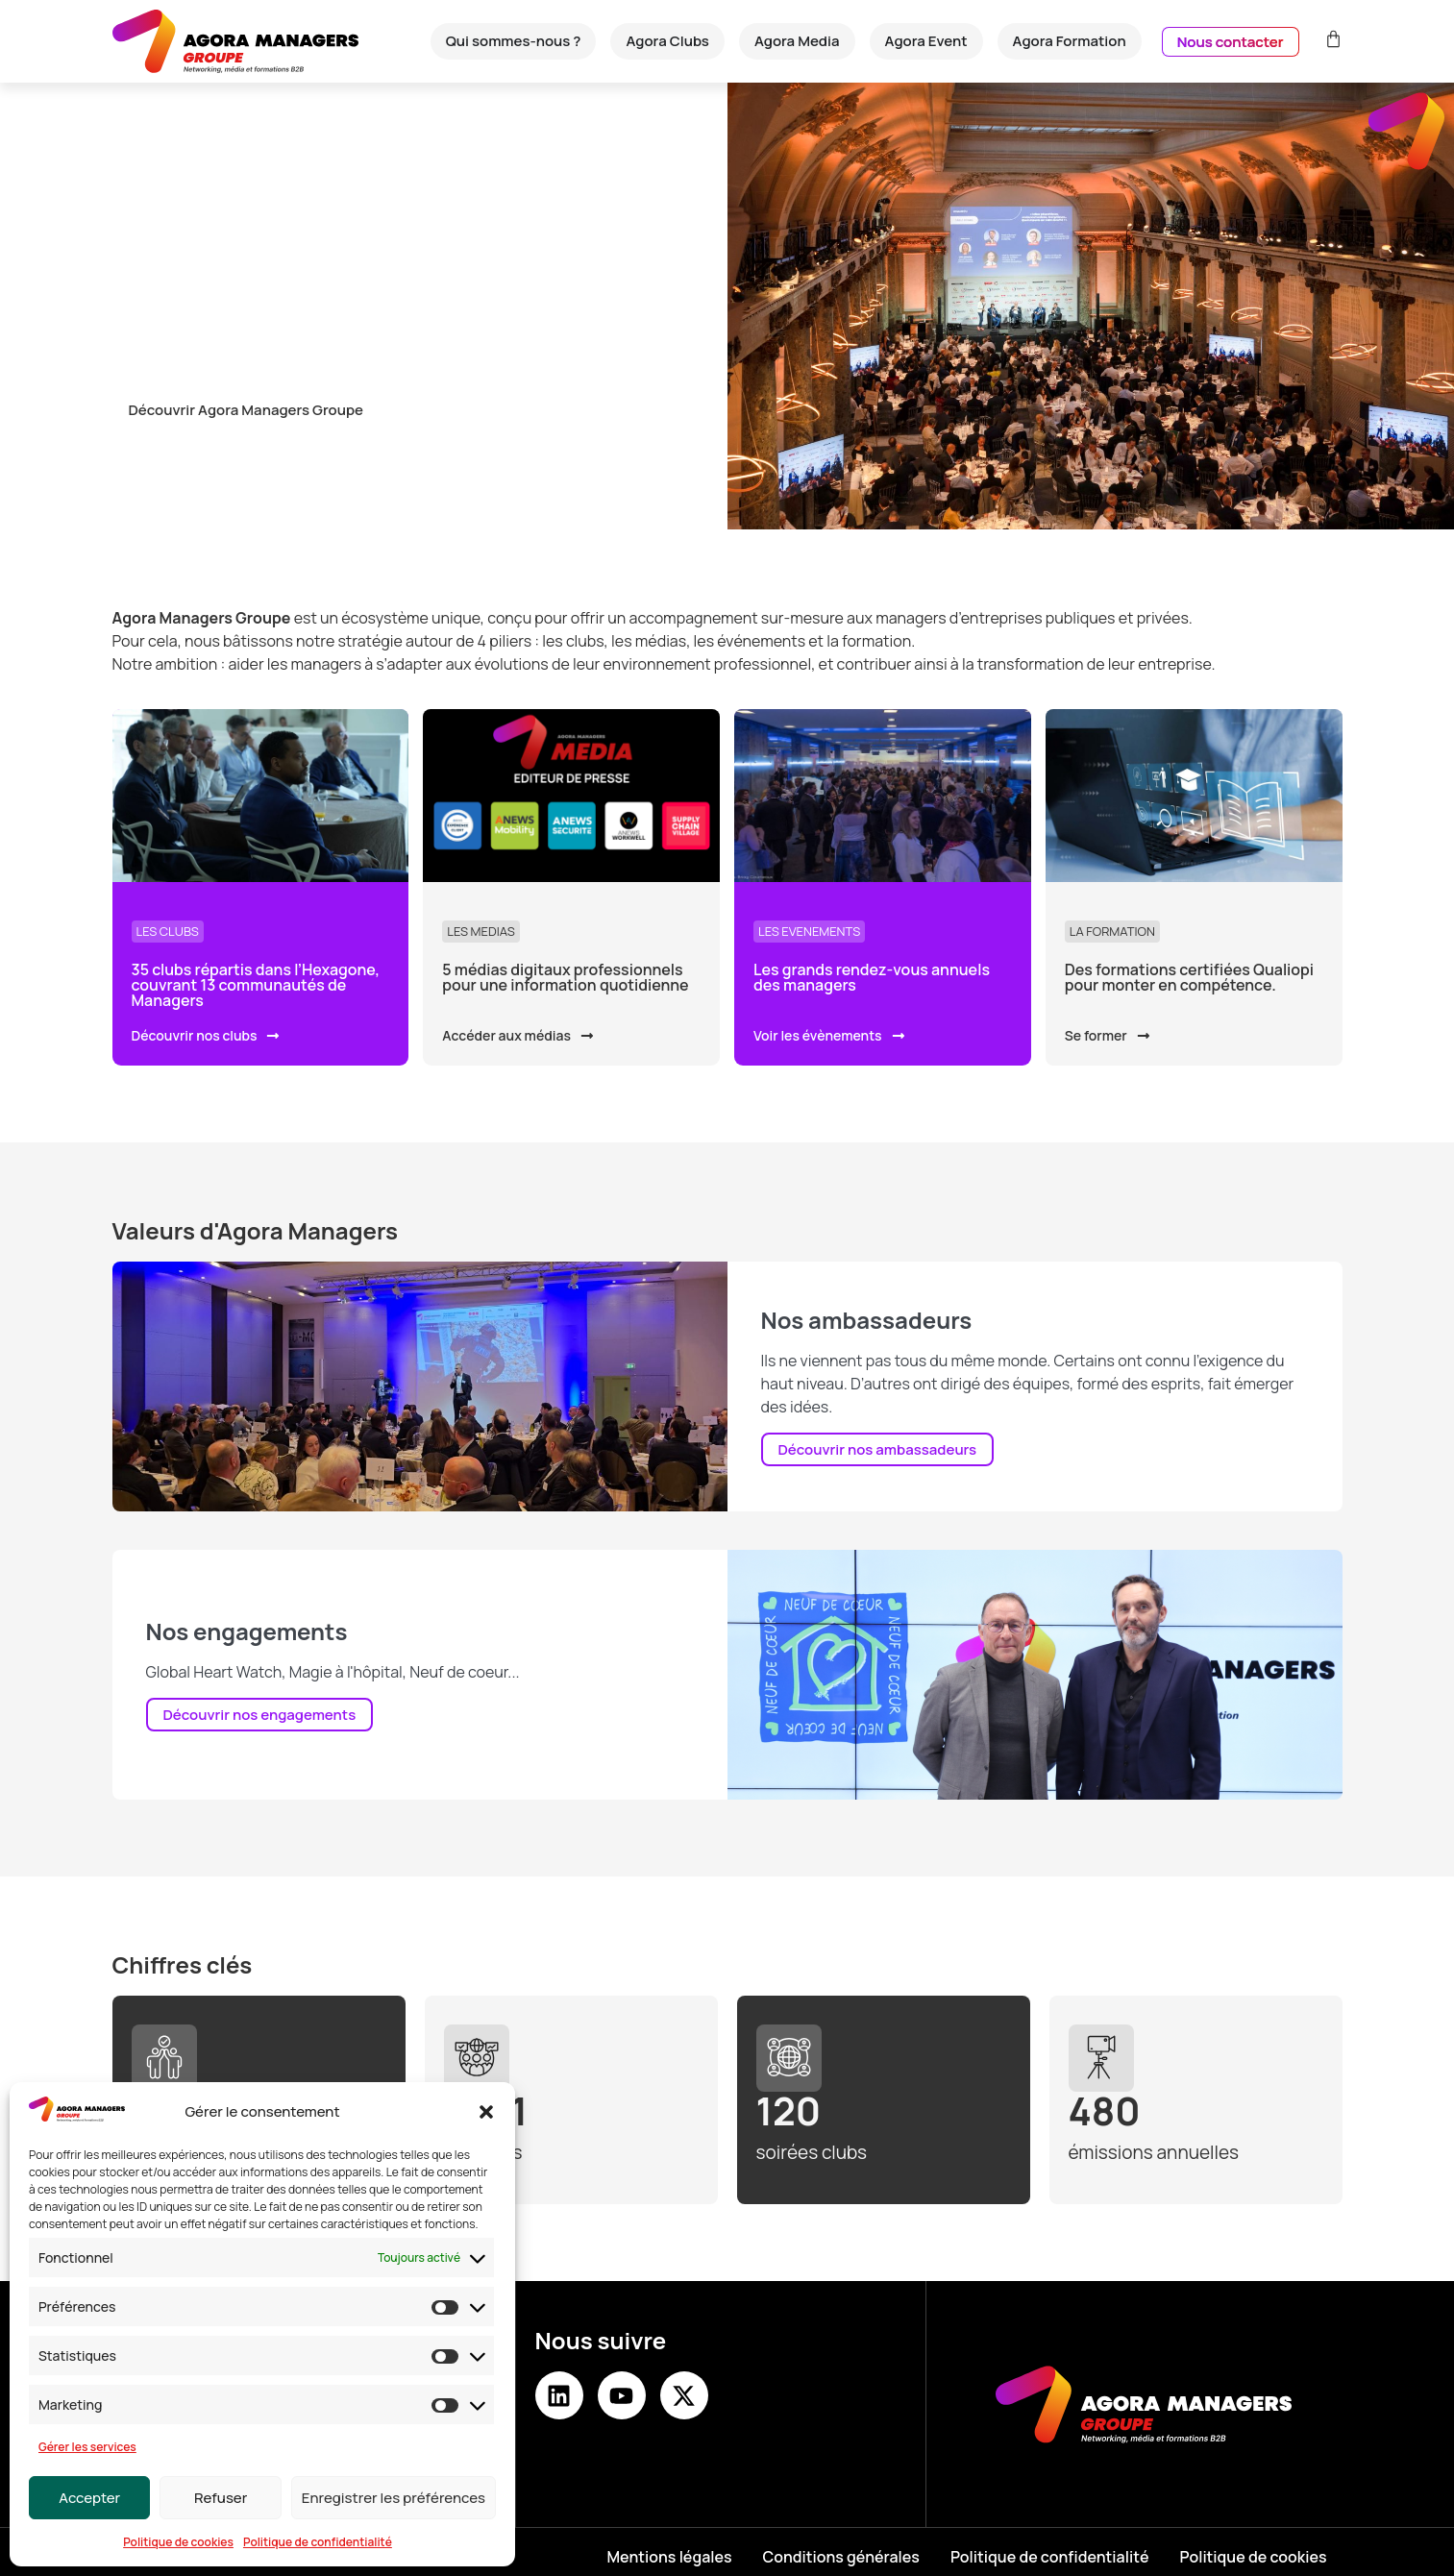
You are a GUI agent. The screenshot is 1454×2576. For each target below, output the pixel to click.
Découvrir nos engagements (260, 1715)
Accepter (89, 2498)
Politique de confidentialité (317, 2542)
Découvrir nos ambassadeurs (877, 1449)
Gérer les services (87, 2447)
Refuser (220, 2498)
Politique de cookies (178, 2542)
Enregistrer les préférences (393, 2498)
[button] (486, 2112)
